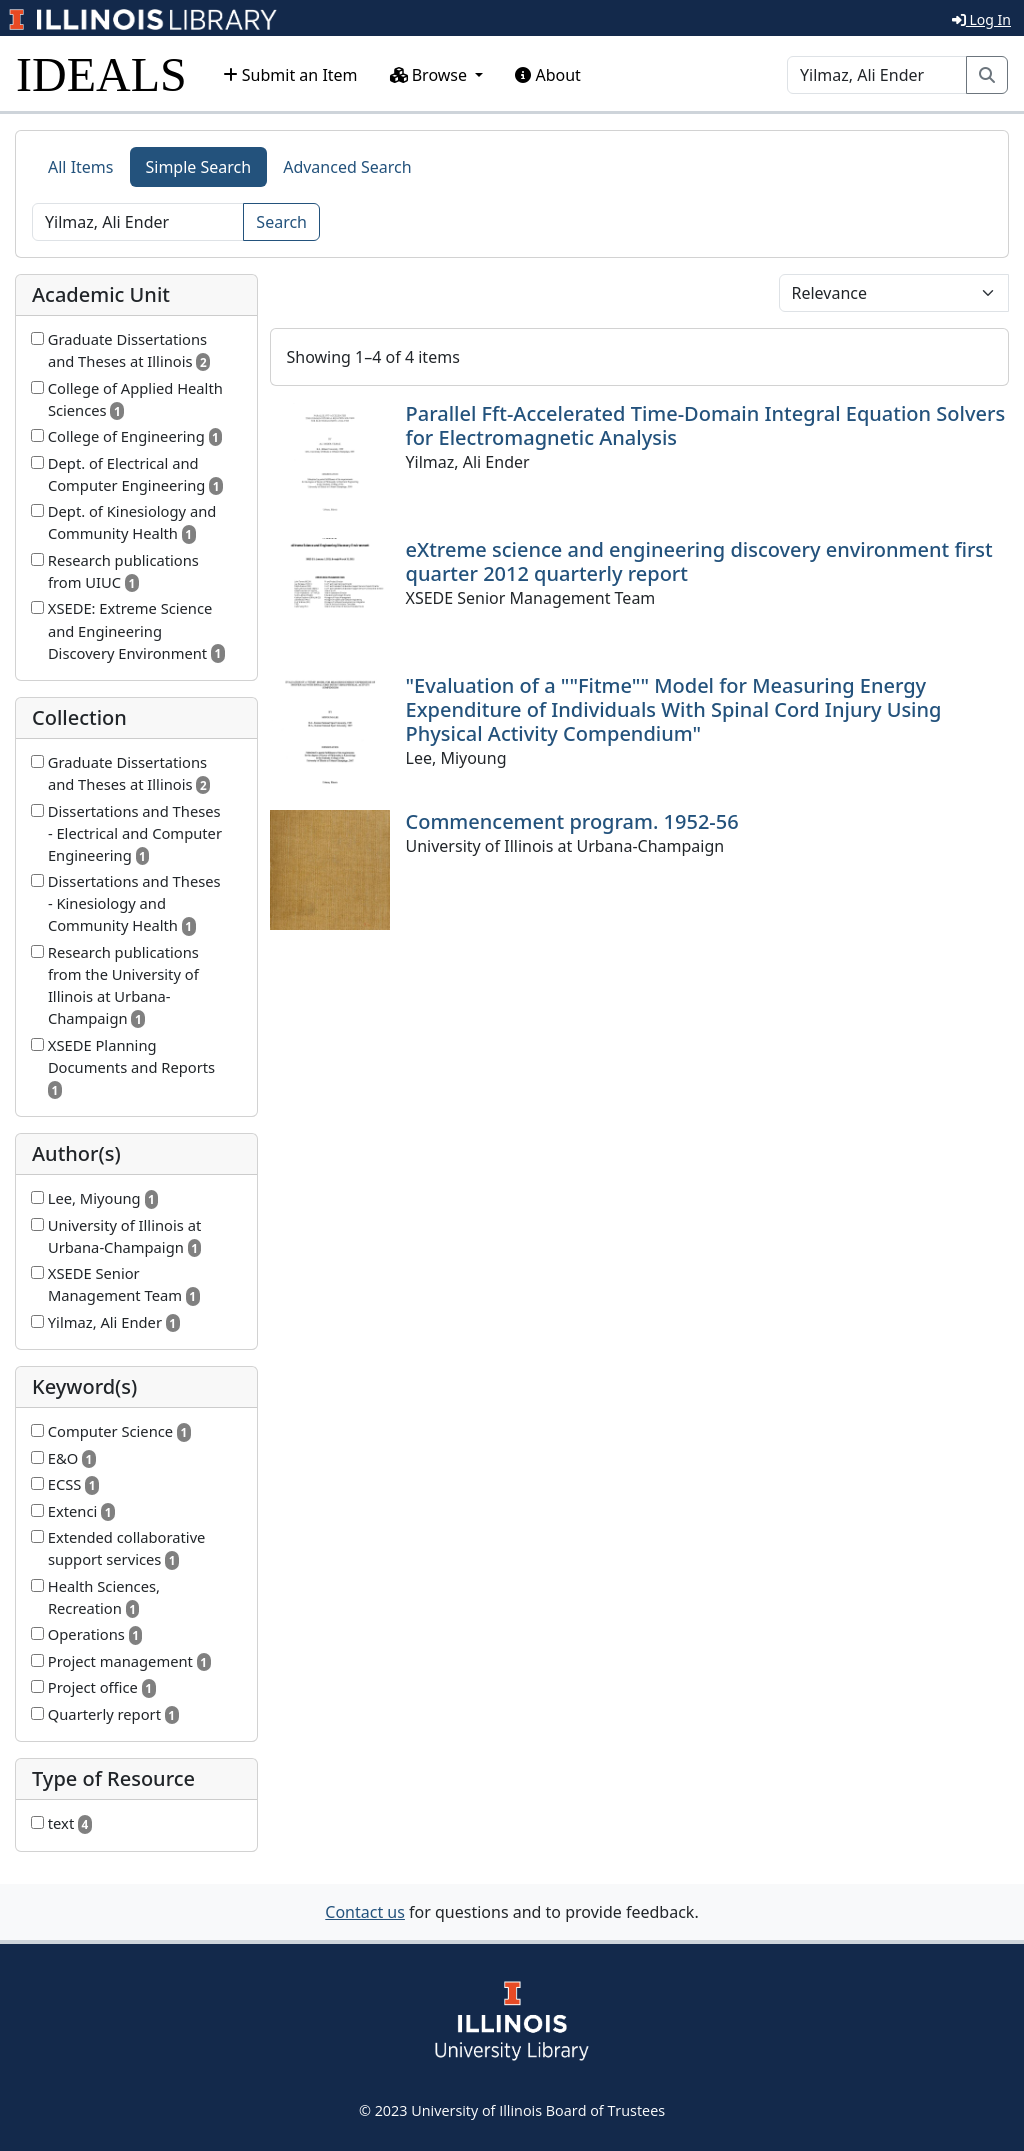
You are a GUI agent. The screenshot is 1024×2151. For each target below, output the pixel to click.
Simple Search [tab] (199, 167)
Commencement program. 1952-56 (572, 821)
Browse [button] (431, 75)
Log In (981, 19)
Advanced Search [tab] (347, 167)
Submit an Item (290, 75)
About (548, 75)
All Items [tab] (81, 167)
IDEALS (101, 74)
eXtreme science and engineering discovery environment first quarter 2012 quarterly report (699, 561)
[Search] (877, 75)
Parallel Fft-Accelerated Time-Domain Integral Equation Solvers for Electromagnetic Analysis (706, 425)
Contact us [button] (365, 1912)
